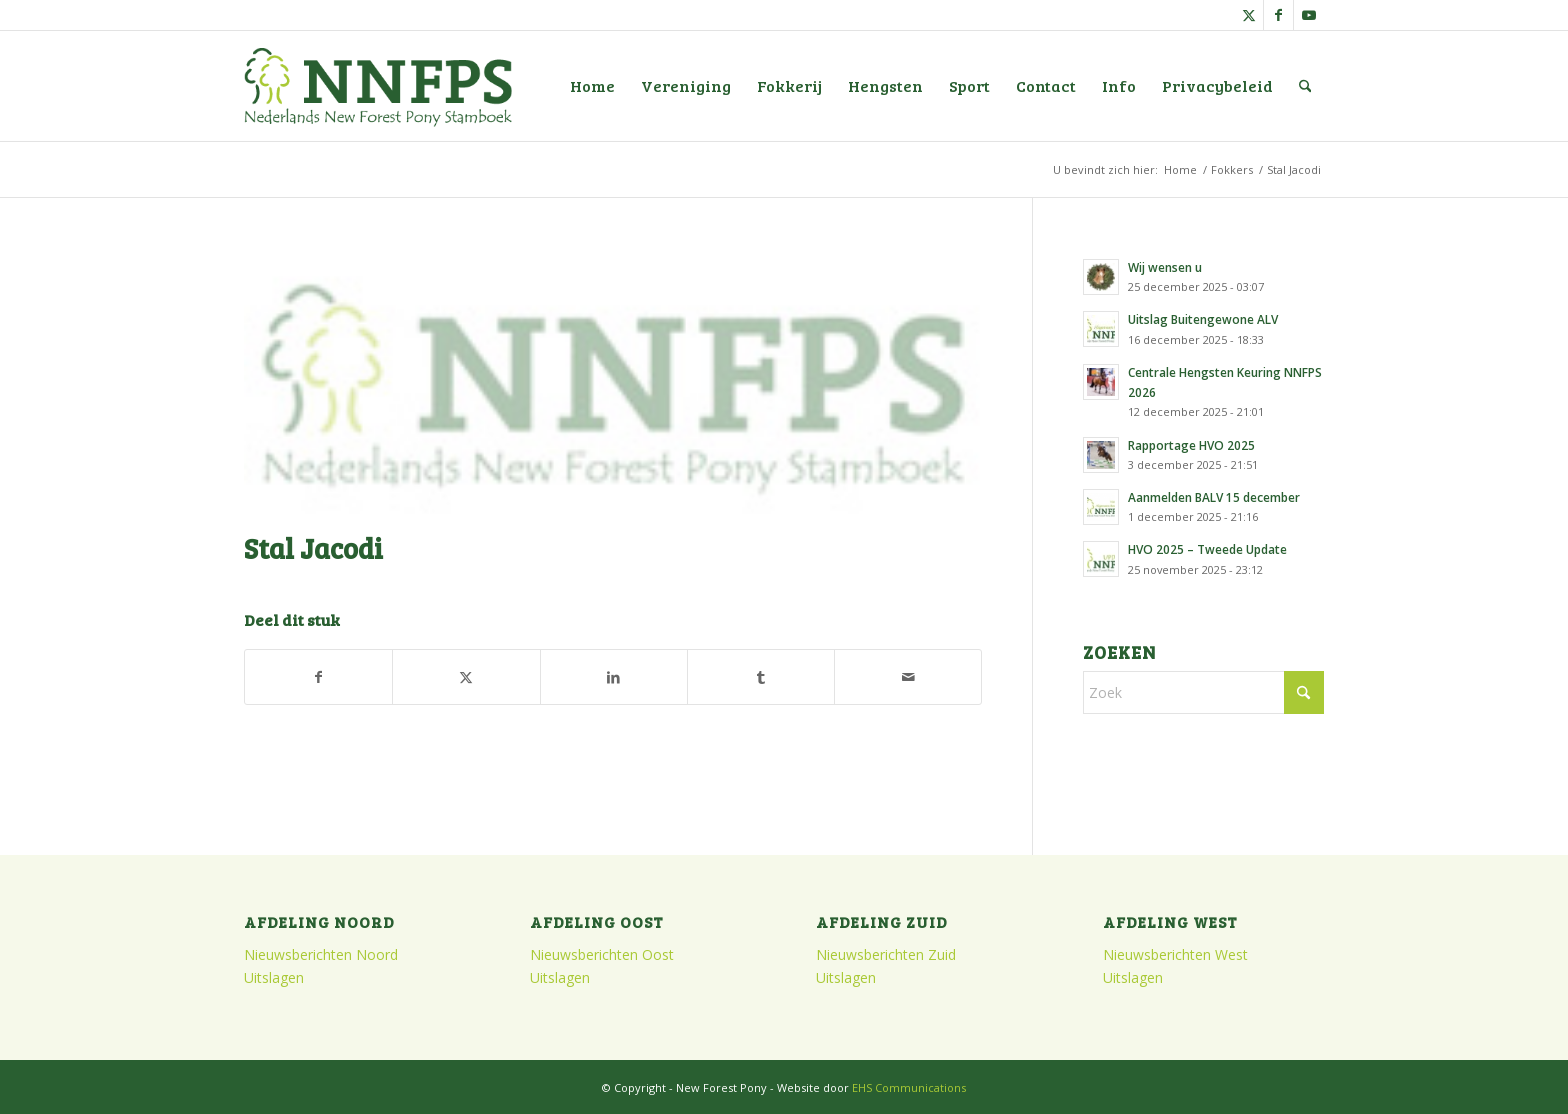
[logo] (378, 86)
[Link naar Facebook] (1278, 15)
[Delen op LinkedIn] (614, 677)
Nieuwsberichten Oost (602, 954)
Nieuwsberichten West (1175, 954)
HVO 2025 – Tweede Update (1207, 549)
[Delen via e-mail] (908, 677)
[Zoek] (1305, 86)
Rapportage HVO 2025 (1191, 445)
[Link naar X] (1248, 15)
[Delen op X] (466, 677)
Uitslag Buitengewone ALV (1203, 319)
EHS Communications (909, 1087)
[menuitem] (592, 86)
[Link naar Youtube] (1309, 15)
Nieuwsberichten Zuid (886, 954)
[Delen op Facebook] (318, 677)
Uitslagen (274, 977)
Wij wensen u (1165, 267)
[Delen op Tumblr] (761, 677)
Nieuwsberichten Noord (321, 954)
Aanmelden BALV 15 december (1214, 497)
